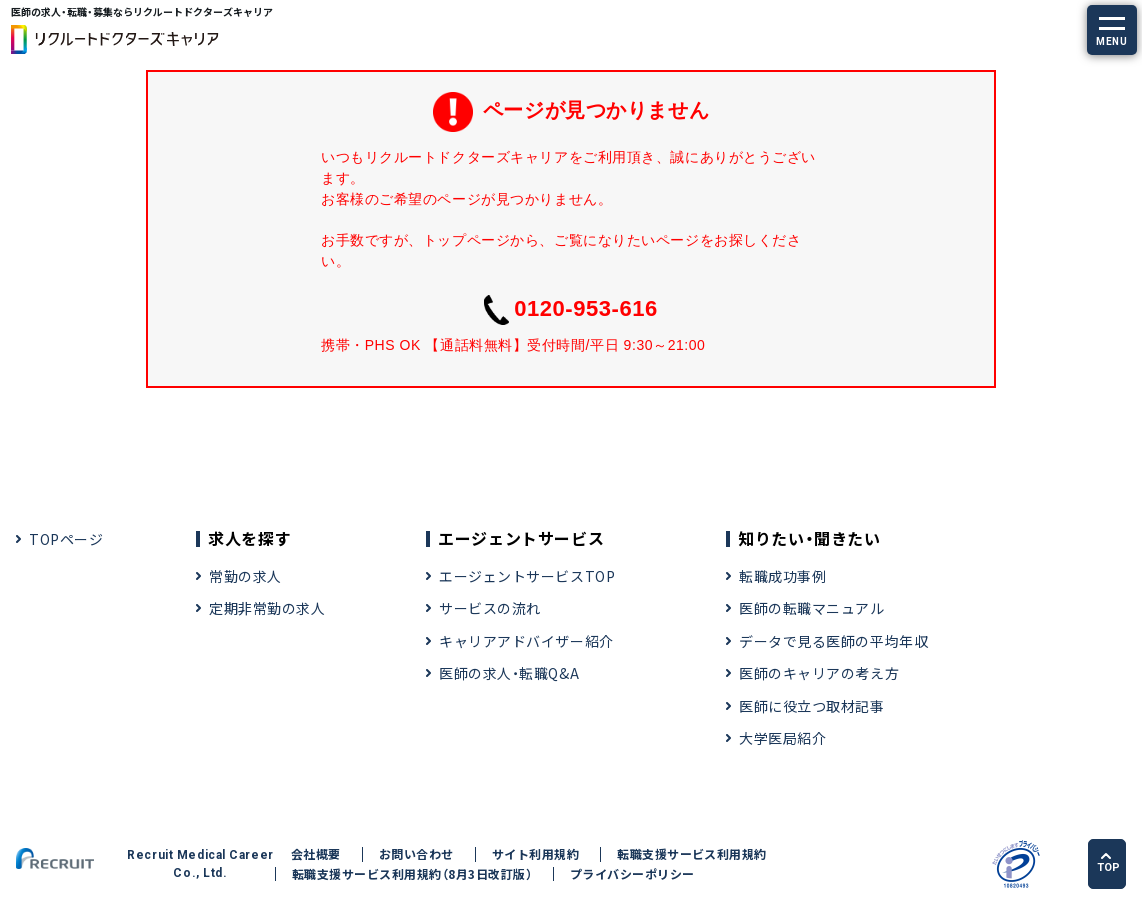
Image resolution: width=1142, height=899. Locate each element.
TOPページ (66, 539)
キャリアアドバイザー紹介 (526, 641)
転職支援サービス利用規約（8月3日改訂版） (412, 874)
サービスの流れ (490, 608)
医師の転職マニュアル (812, 608)
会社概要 (316, 854)
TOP (1108, 863)
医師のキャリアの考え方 (819, 673)
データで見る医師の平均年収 (833, 641)
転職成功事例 (782, 576)
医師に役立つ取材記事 (812, 706)
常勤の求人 (245, 576)
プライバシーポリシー (632, 874)
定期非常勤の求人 (267, 608)
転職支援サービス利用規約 (692, 854)
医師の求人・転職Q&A (509, 673)
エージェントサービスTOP (527, 576)
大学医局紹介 (782, 738)
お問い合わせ (416, 854)
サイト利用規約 (535, 854)
